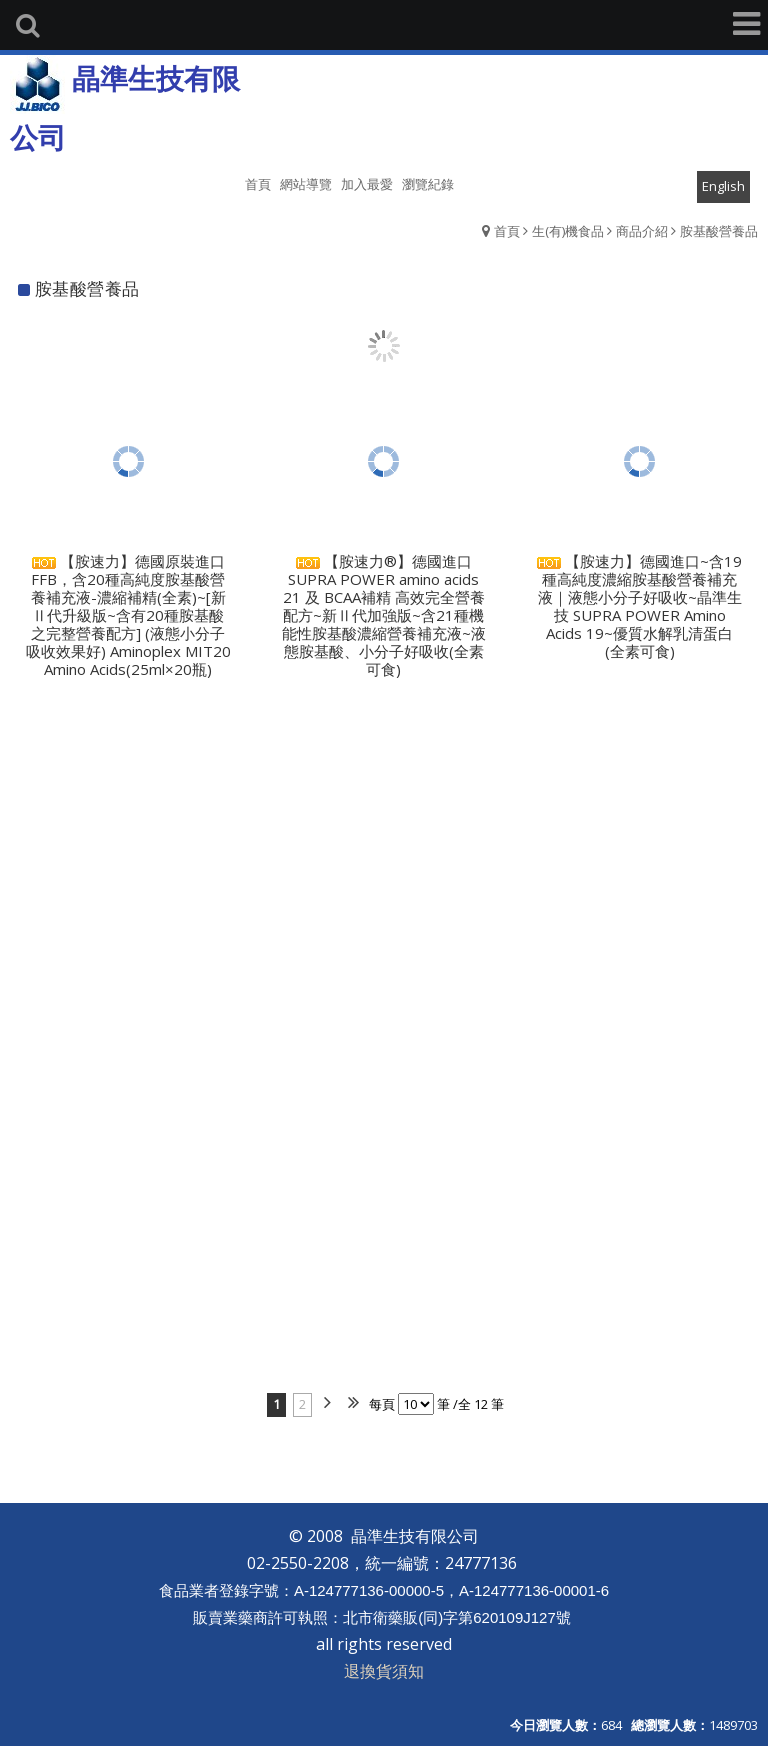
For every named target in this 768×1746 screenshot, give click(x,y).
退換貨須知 (384, 1671)
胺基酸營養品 (719, 231)
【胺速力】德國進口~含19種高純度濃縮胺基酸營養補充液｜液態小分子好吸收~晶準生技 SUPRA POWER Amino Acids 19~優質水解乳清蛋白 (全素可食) (639, 606)
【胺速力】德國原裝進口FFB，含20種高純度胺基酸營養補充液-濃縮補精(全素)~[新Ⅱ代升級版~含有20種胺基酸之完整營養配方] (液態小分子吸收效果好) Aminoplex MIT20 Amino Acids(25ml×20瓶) (128, 615)
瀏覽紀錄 (428, 184)
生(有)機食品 (568, 231)
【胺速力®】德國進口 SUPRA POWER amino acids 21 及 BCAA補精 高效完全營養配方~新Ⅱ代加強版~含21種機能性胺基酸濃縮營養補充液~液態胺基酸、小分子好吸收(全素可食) (384, 615)
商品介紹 (642, 231)
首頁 (507, 231)
